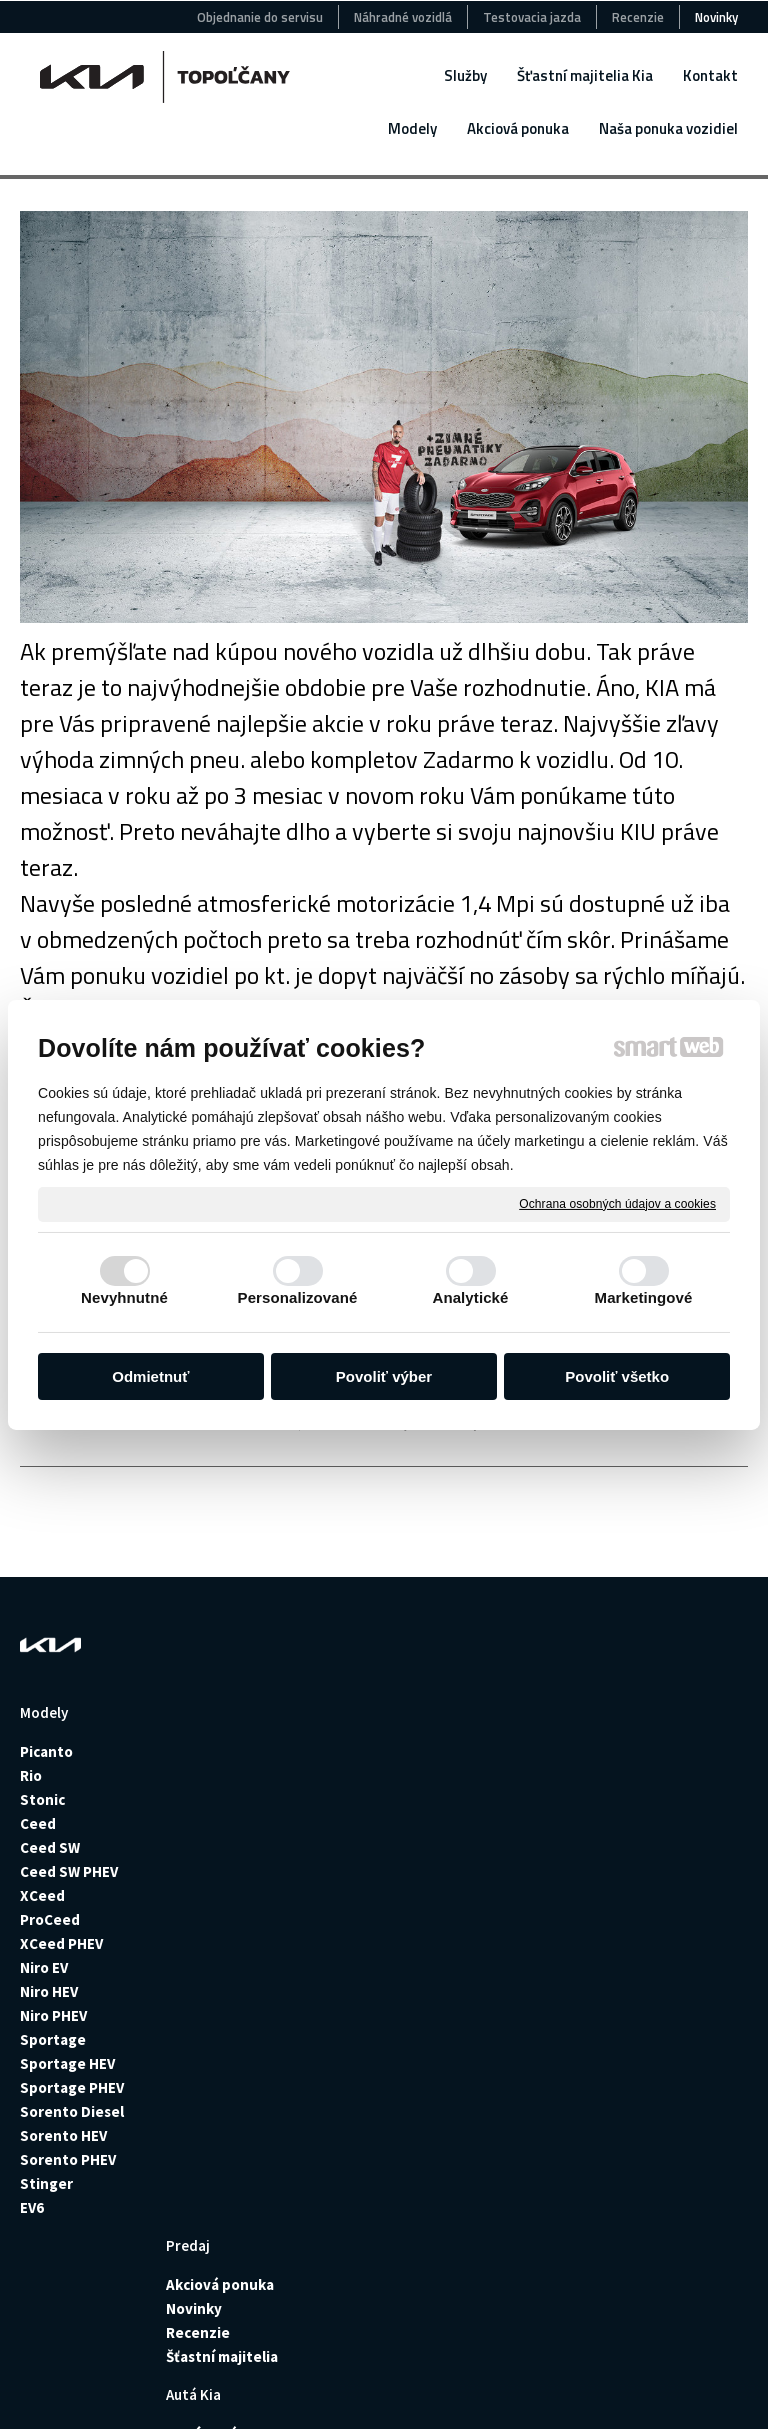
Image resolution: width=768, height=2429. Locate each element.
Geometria (512, 1957)
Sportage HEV (67, 2063)
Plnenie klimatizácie (516, 1924)
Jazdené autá (370, 1775)
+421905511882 (703, 1932)
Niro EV (44, 1967)
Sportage (53, 2039)
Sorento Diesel (72, 2111)
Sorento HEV (63, 2135)
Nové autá (358, 1751)
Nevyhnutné (124, 1297)
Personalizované (298, 1297)
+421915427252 (703, 1851)
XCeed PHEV (61, 1943)
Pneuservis (513, 1842)
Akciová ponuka (226, 1751)
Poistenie (508, 1794)
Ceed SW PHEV (69, 1871)
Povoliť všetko (617, 1376)
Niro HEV (49, 1991)
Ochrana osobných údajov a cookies (617, 1203)
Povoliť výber (384, 1376)
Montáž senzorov (534, 1890)
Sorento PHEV (68, 2159)
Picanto (46, 1751)
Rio (32, 1775)
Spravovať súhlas (381, 2392)
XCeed (42, 1895)
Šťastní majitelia (228, 1823)
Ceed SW (50, 1847)
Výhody (500, 1981)
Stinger (46, 2183)
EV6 (32, 2207)
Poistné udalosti (532, 1818)
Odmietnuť (150, 1376)
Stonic (42, 1799)
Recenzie (204, 1799)
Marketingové (644, 1297)
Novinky (200, 1775)
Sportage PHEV (72, 2087)
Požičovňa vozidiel (510, 1761)
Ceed (38, 1823)
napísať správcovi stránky (436, 2375)
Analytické (470, 1297)
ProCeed (50, 1919)
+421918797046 (678, 2066)
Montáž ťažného (530, 1866)
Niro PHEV (53, 2015)
